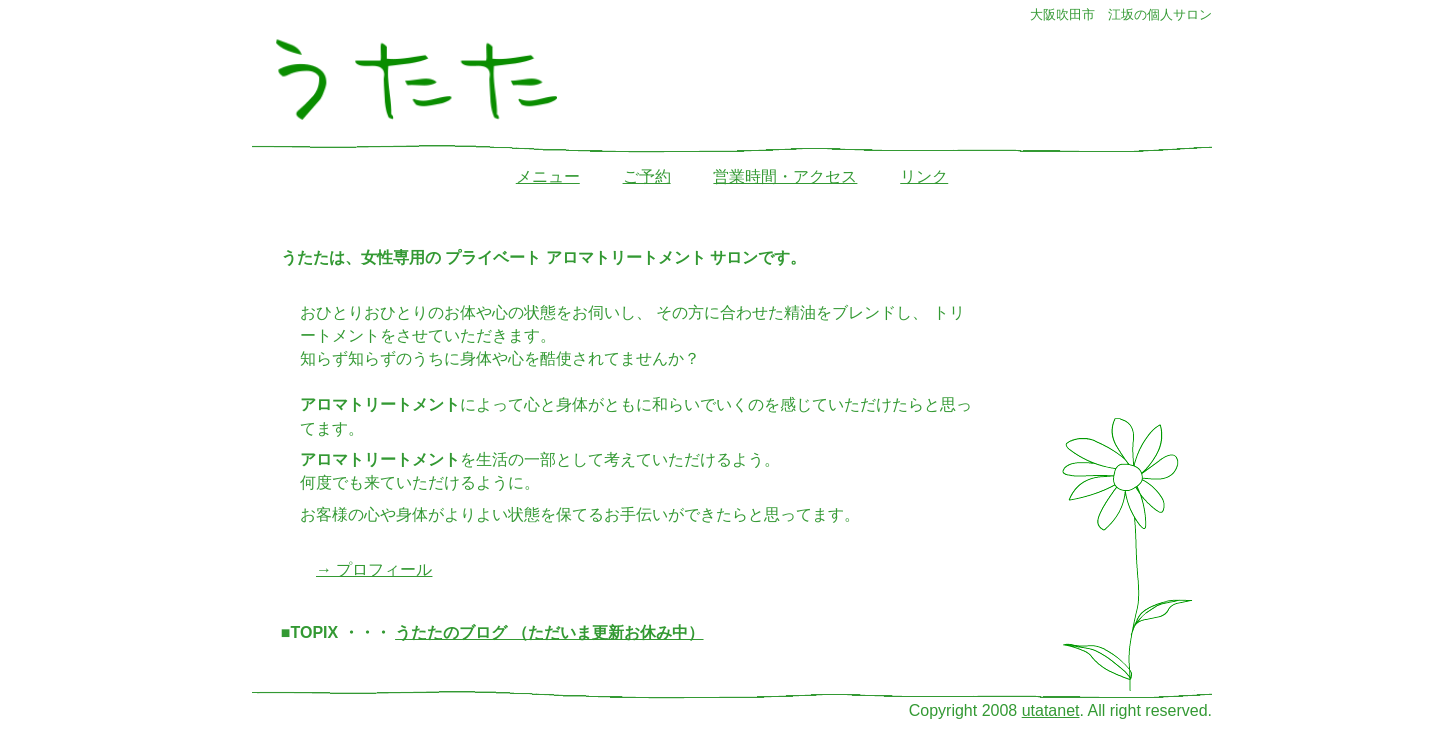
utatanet (1051, 710)
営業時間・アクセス (785, 176)
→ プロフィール (374, 569)
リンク (924, 176)
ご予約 (647, 176)
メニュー (548, 176)
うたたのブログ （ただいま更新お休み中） (549, 632)
